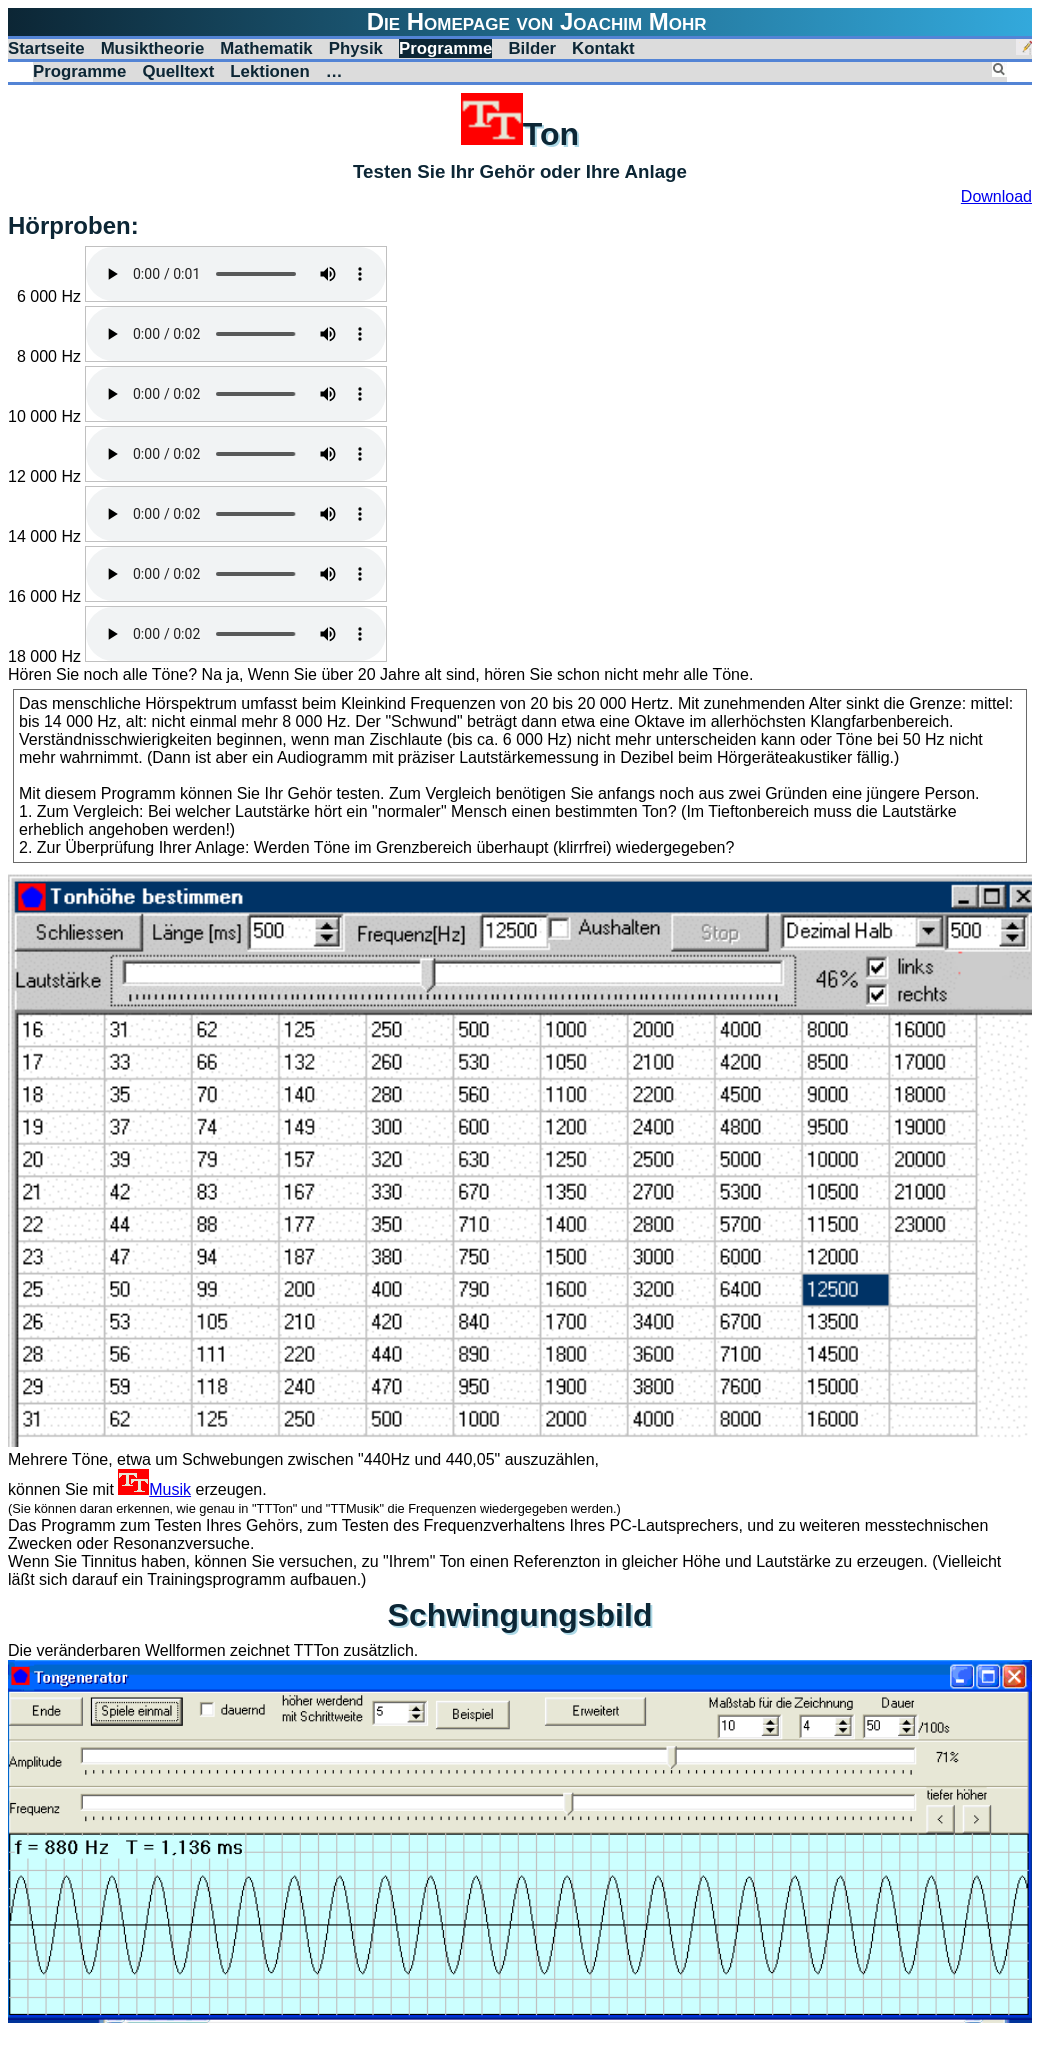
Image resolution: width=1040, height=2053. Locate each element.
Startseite (46, 48)
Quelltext (178, 71)
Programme (445, 48)
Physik (356, 48)
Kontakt (603, 48)
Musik (154, 1489)
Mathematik (266, 48)
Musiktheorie (153, 48)
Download (996, 196)
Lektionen (269, 71)
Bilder (532, 48)
